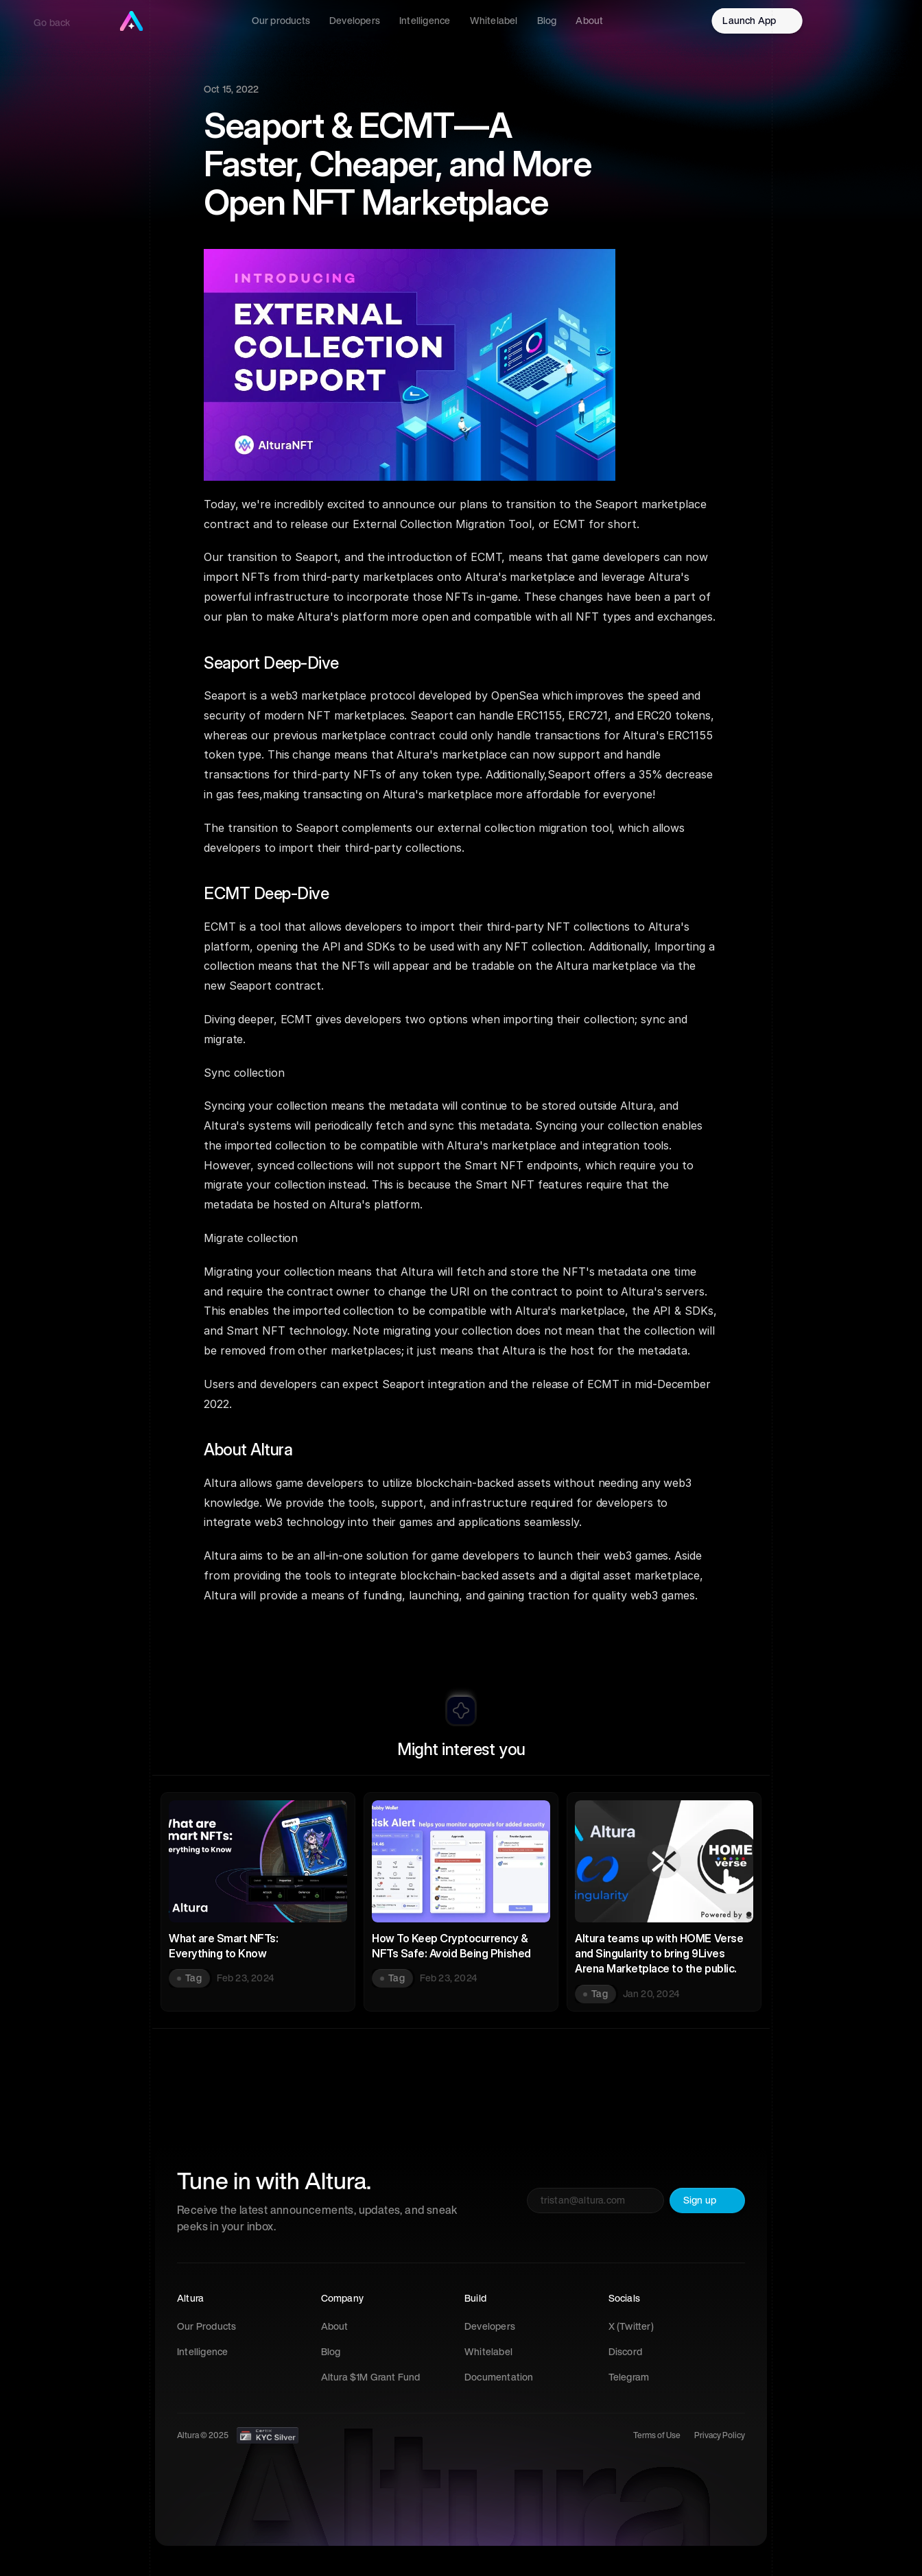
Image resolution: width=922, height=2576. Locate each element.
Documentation (499, 2377)
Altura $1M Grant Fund (371, 2377)
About (334, 2326)
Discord (625, 2352)
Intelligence (202, 2352)
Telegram (629, 2377)
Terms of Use (657, 2435)
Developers (489, 2326)
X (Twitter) (631, 2326)
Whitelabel (488, 2352)
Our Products (206, 2326)
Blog (331, 2352)
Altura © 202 (200, 2435)
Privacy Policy (719, 2435)
